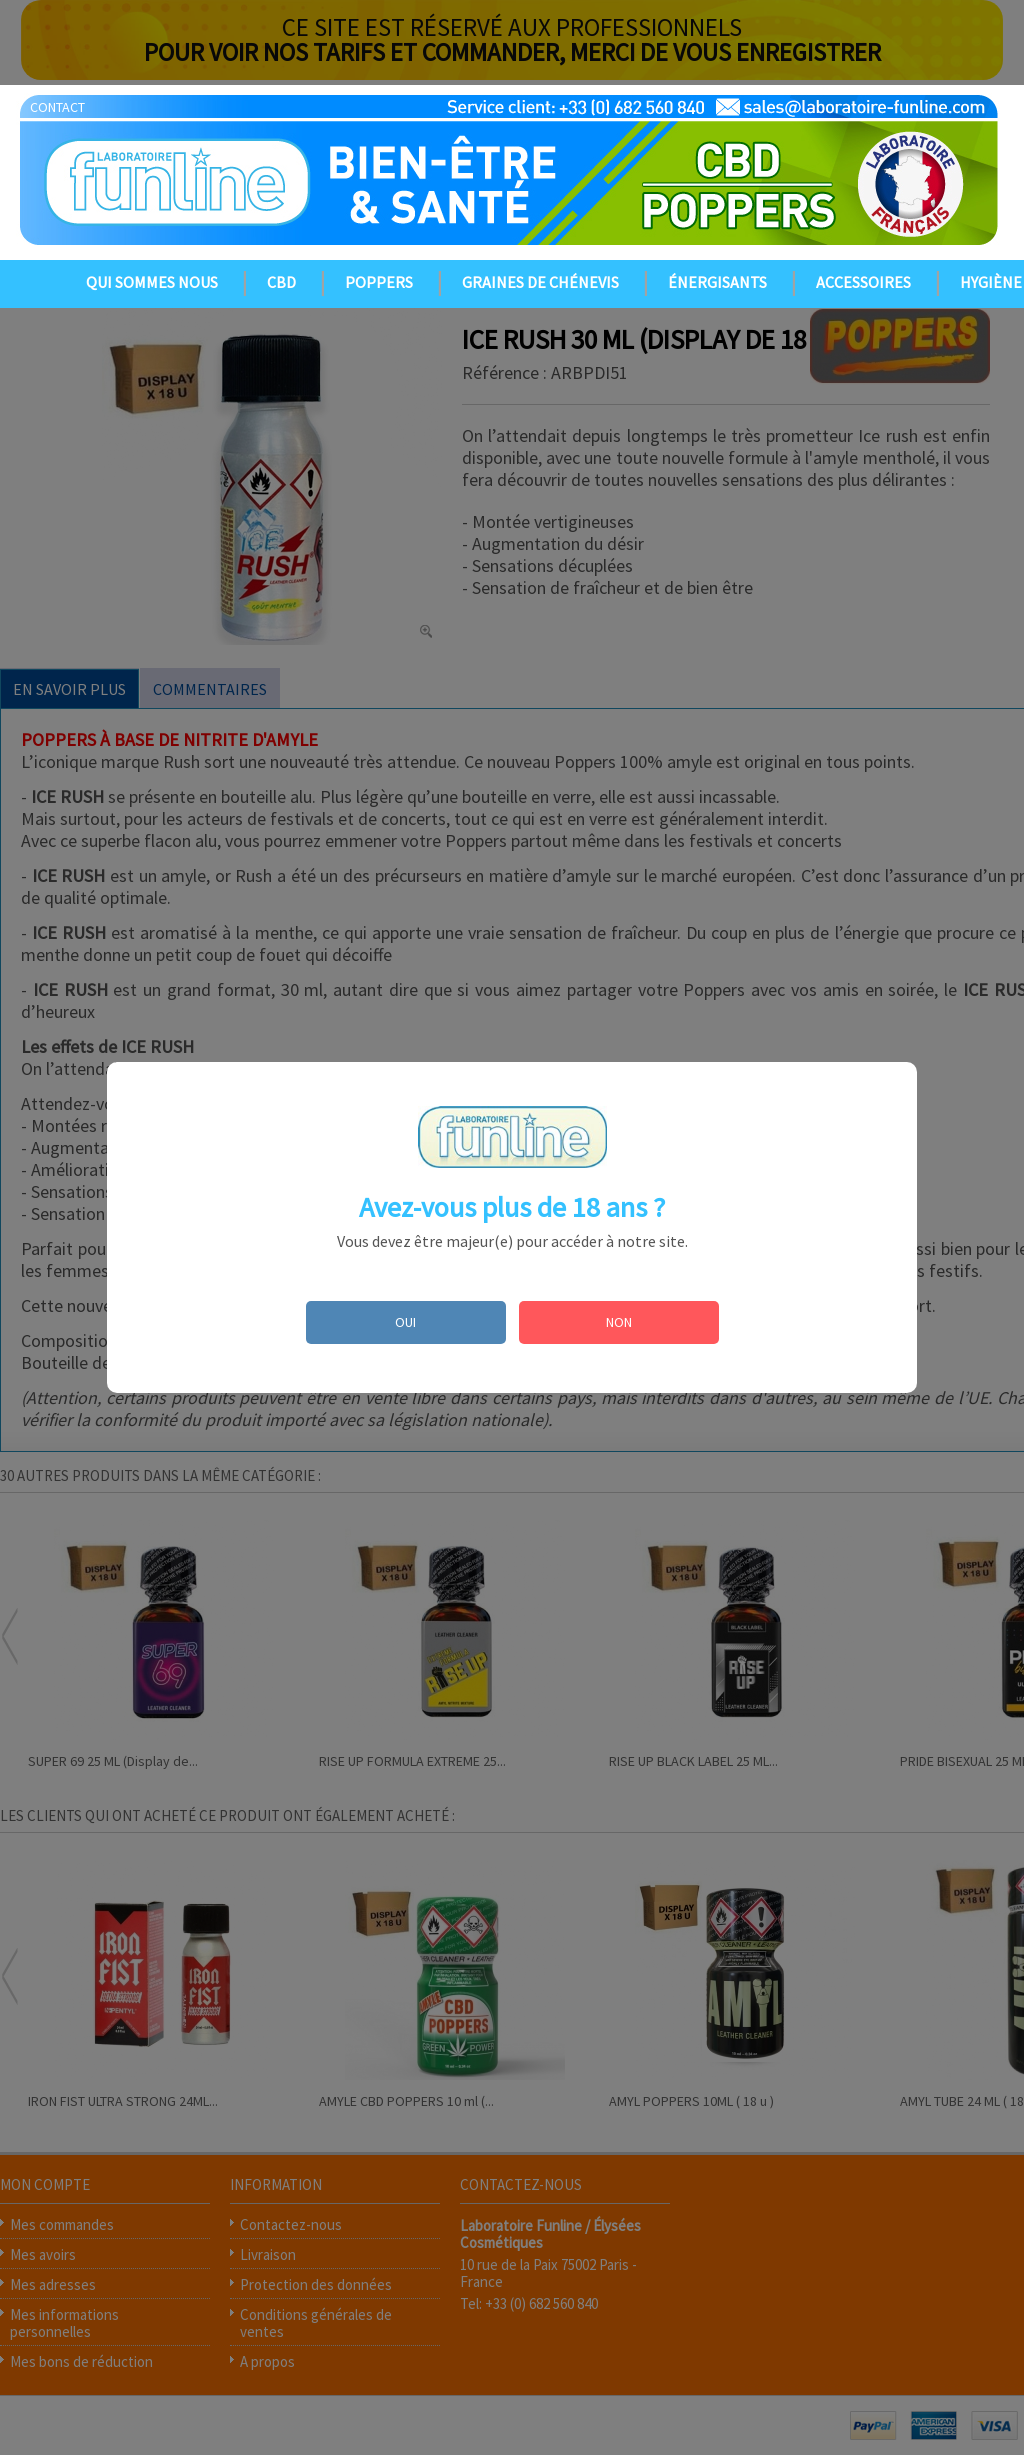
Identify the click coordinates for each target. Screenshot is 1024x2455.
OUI (405, 1322)
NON (619, 1322)
